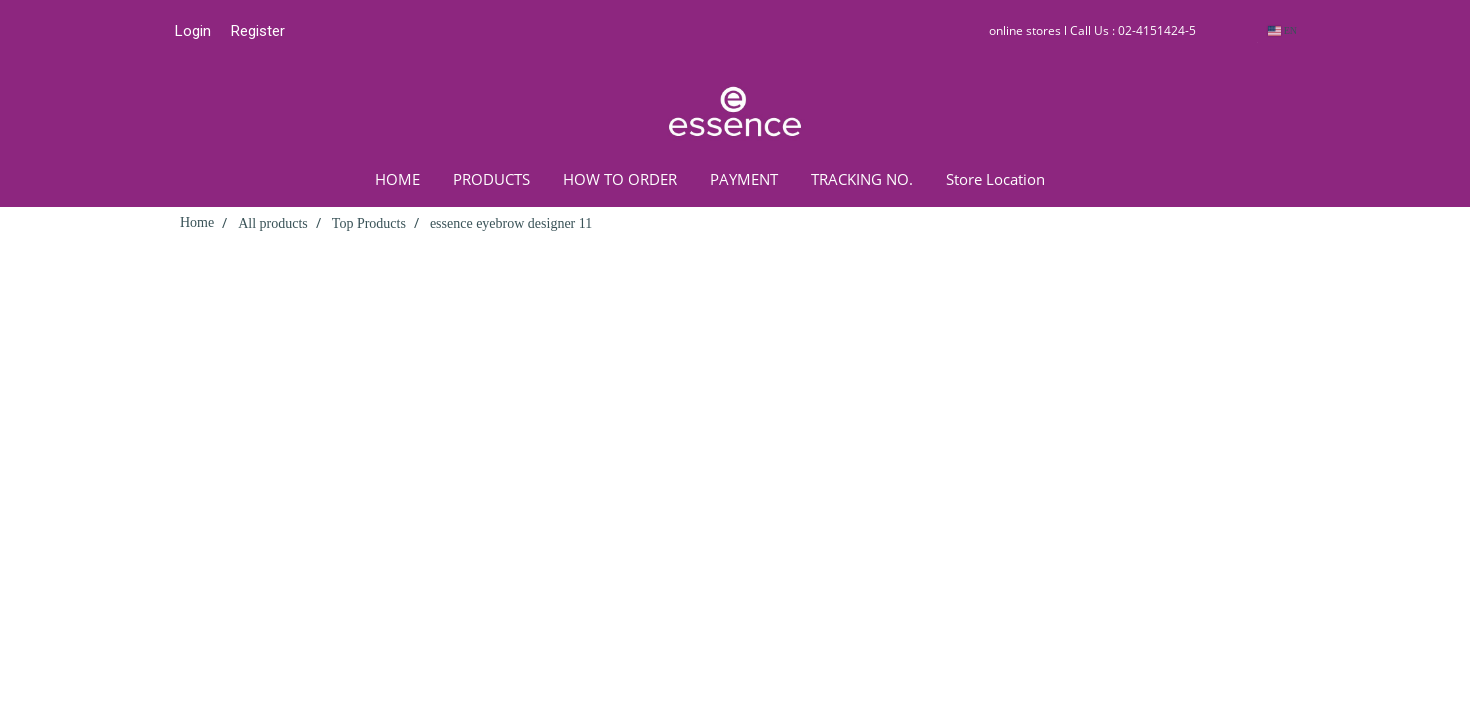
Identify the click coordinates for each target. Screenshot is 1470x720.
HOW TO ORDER (620, 179)
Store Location (995, 179)
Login (193, 31)
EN (1282, 30)
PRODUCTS (491, 179)
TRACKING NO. (862, 179)
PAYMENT (744, 179)
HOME (397, 179)
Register (258, 31)
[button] (1091, 179)
